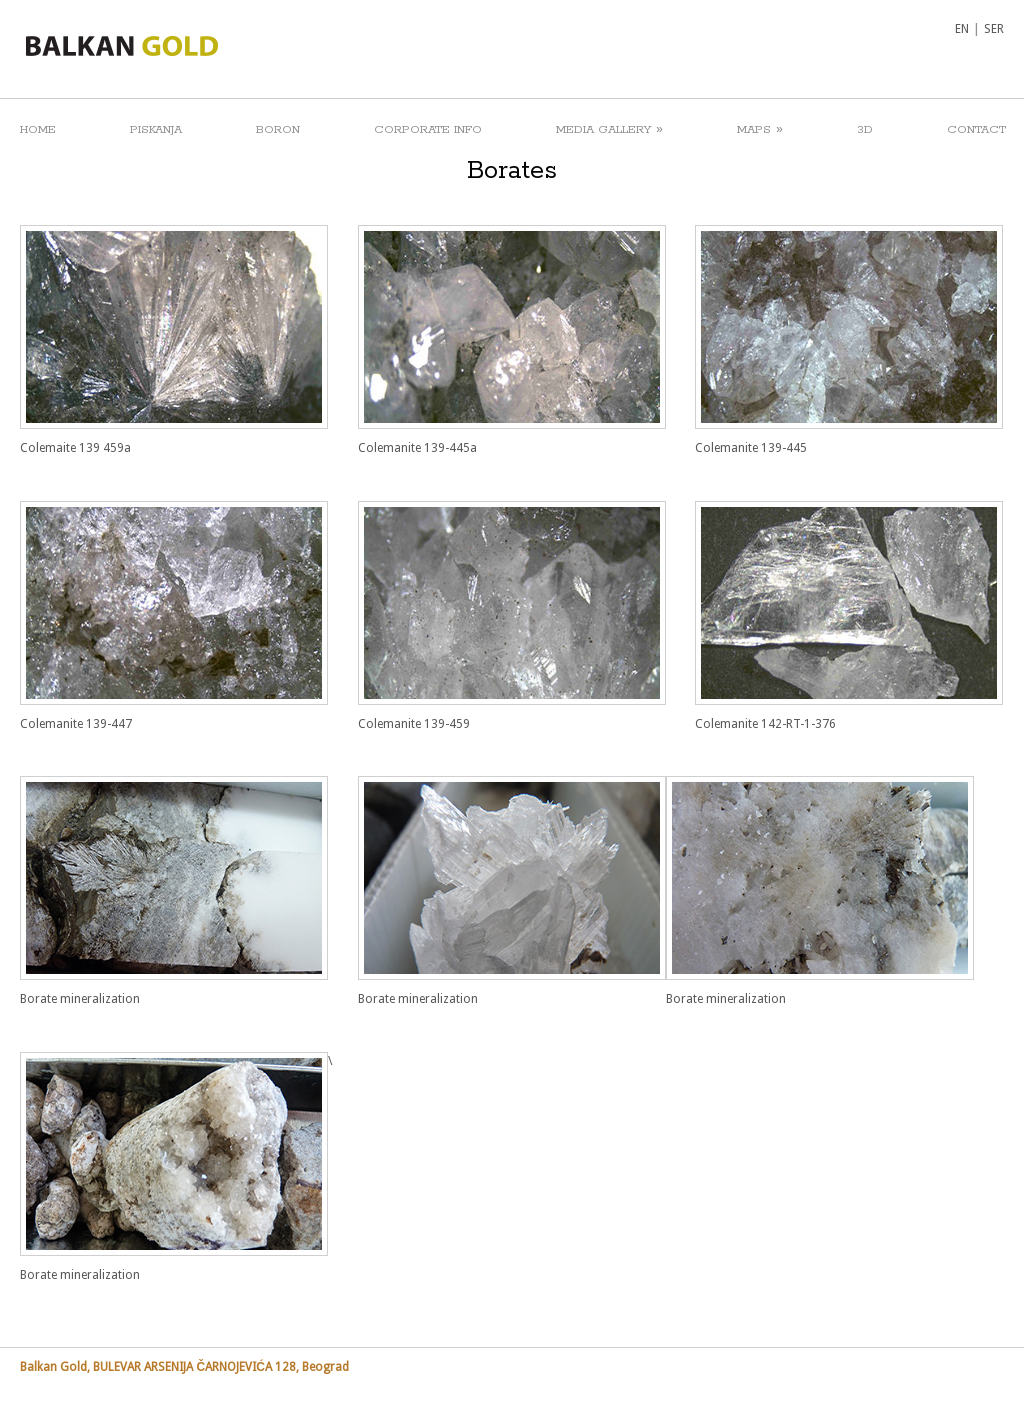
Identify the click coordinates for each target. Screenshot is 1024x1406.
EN (962, 29)
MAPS (760, 128)
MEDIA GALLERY (609, 128)
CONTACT (976, 129)
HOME (38, 129)
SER (994, 29)
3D (865, 129)
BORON (278, 129)
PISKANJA (156, 129)
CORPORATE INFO (428, 129)
